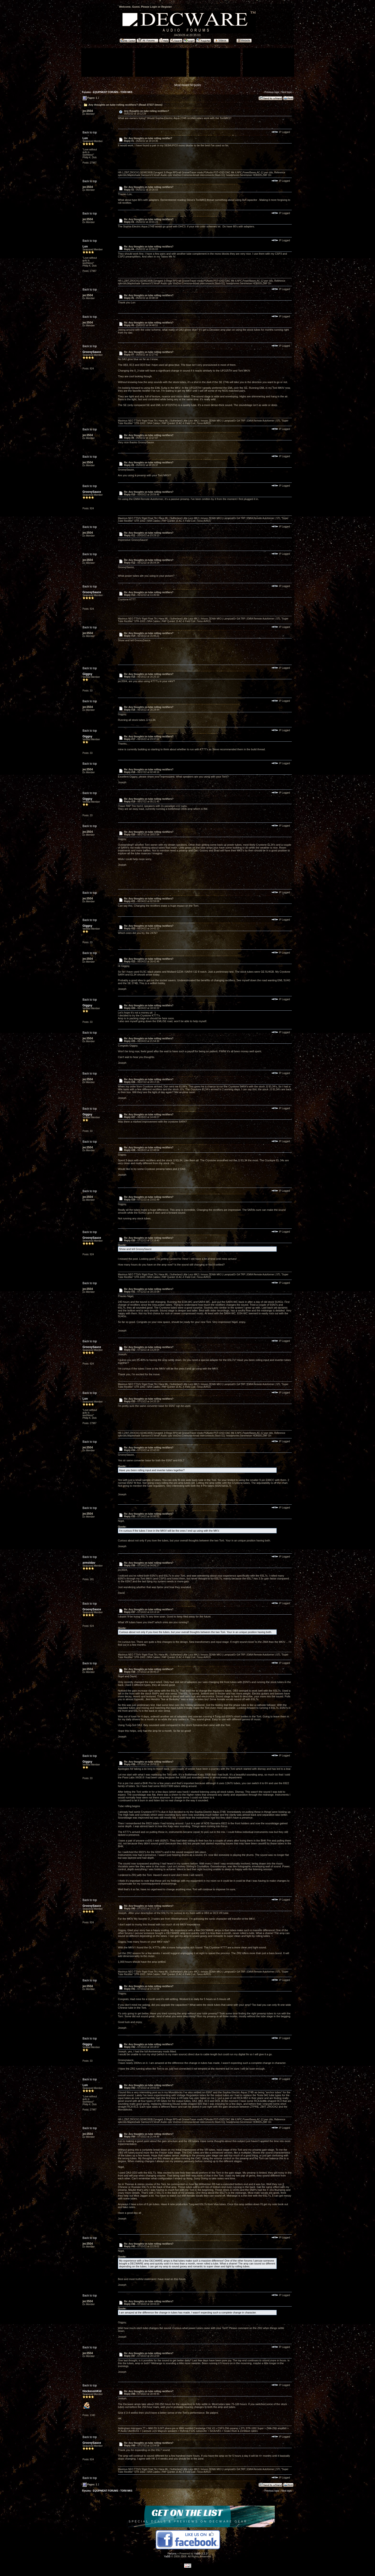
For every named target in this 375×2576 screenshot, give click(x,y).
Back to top (90, 132)
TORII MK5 (126, 92)
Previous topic (271, 92)
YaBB (167, 2556)
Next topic (286, 92)
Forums (86, 92)
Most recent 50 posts (187, 85)
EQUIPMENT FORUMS (105, 92)
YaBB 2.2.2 (200, 2553)
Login (153, 6)
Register (166, 6)
